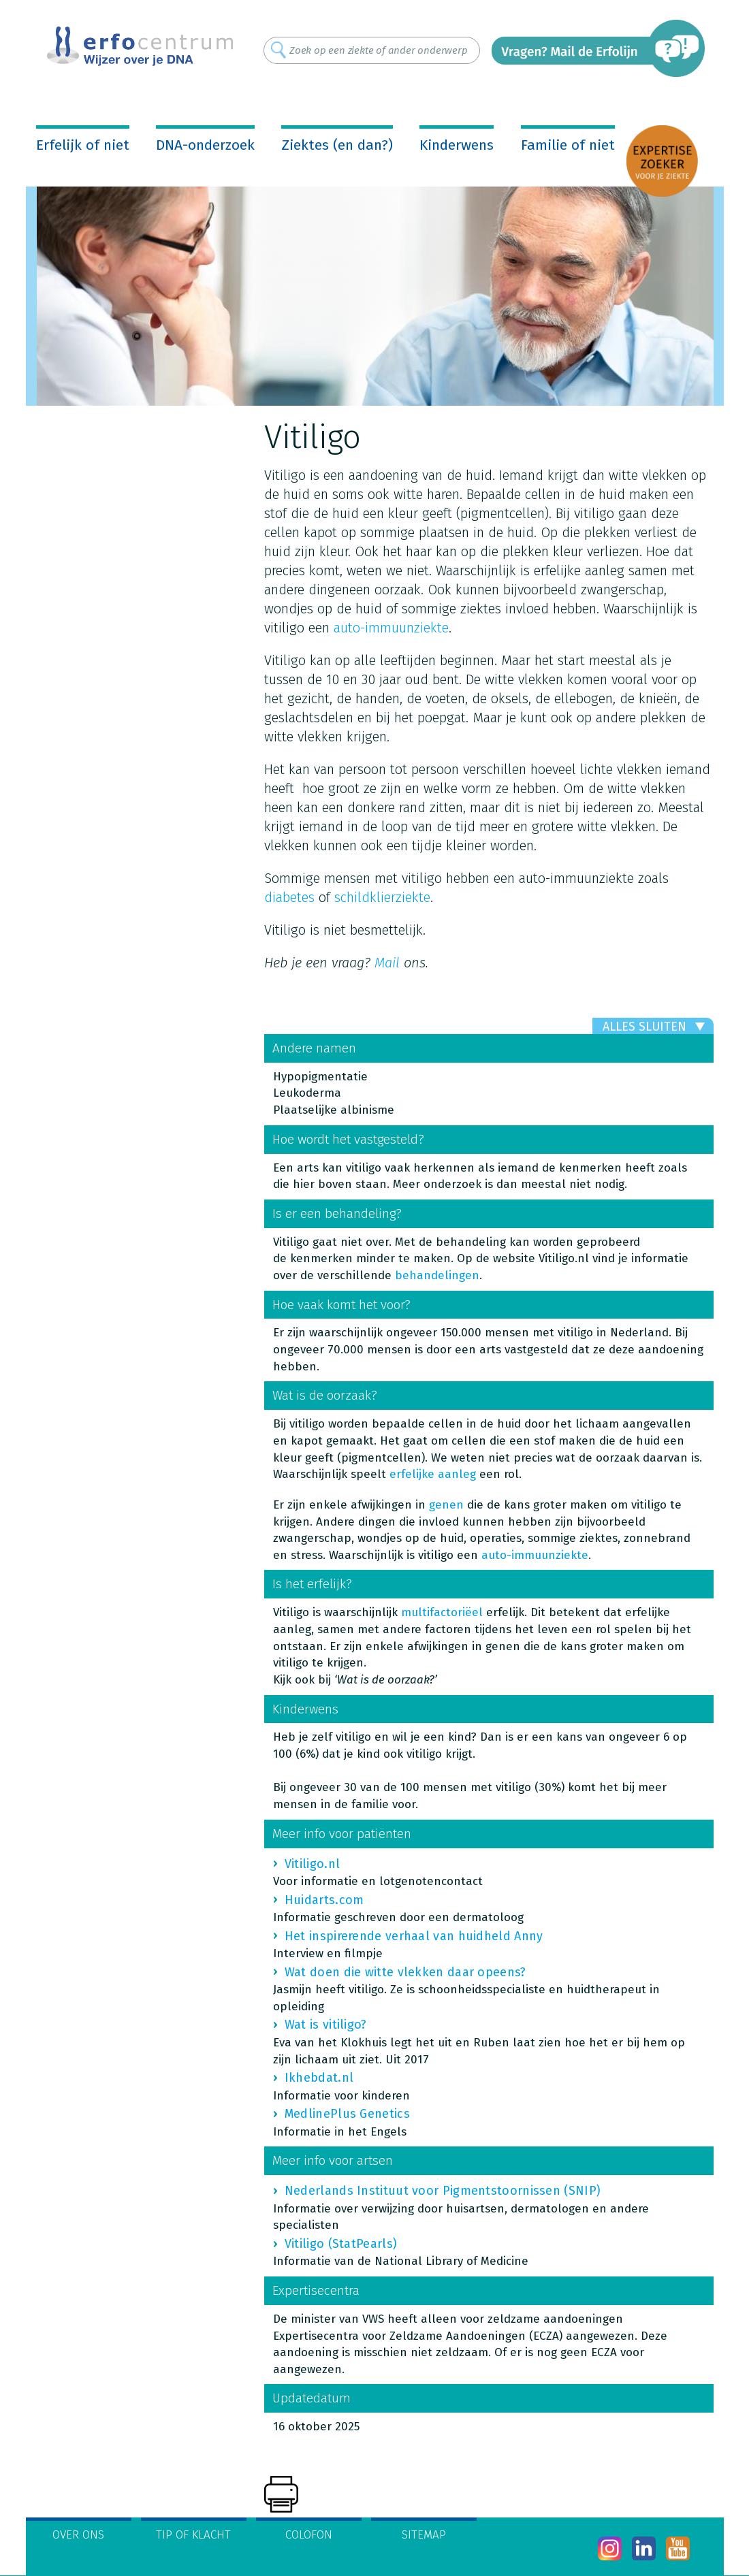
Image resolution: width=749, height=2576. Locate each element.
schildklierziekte (382, 897)
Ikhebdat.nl (319, 2077)
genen (446, 1505)
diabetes (289, 897)
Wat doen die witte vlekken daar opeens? (405, 1972)
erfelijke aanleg (432, 1474)
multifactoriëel (442, 1612)
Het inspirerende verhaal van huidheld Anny (414, 1936)
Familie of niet (568, 145)
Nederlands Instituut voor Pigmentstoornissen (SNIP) (443, 2190)
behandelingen (437, 1275)
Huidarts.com (324, 1900)
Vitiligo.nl (312, 1863)
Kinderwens (456, 145)
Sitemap (424, 2535)
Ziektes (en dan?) (337, 145)
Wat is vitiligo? (326, 2024)
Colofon (308, 2535)
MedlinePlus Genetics (347, 2113)
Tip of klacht (193, 2535)
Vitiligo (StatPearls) (341, 2243)
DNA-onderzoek (205, 145)
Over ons (78, 2535)
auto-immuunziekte (391, 627)
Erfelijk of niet (82, 145)
